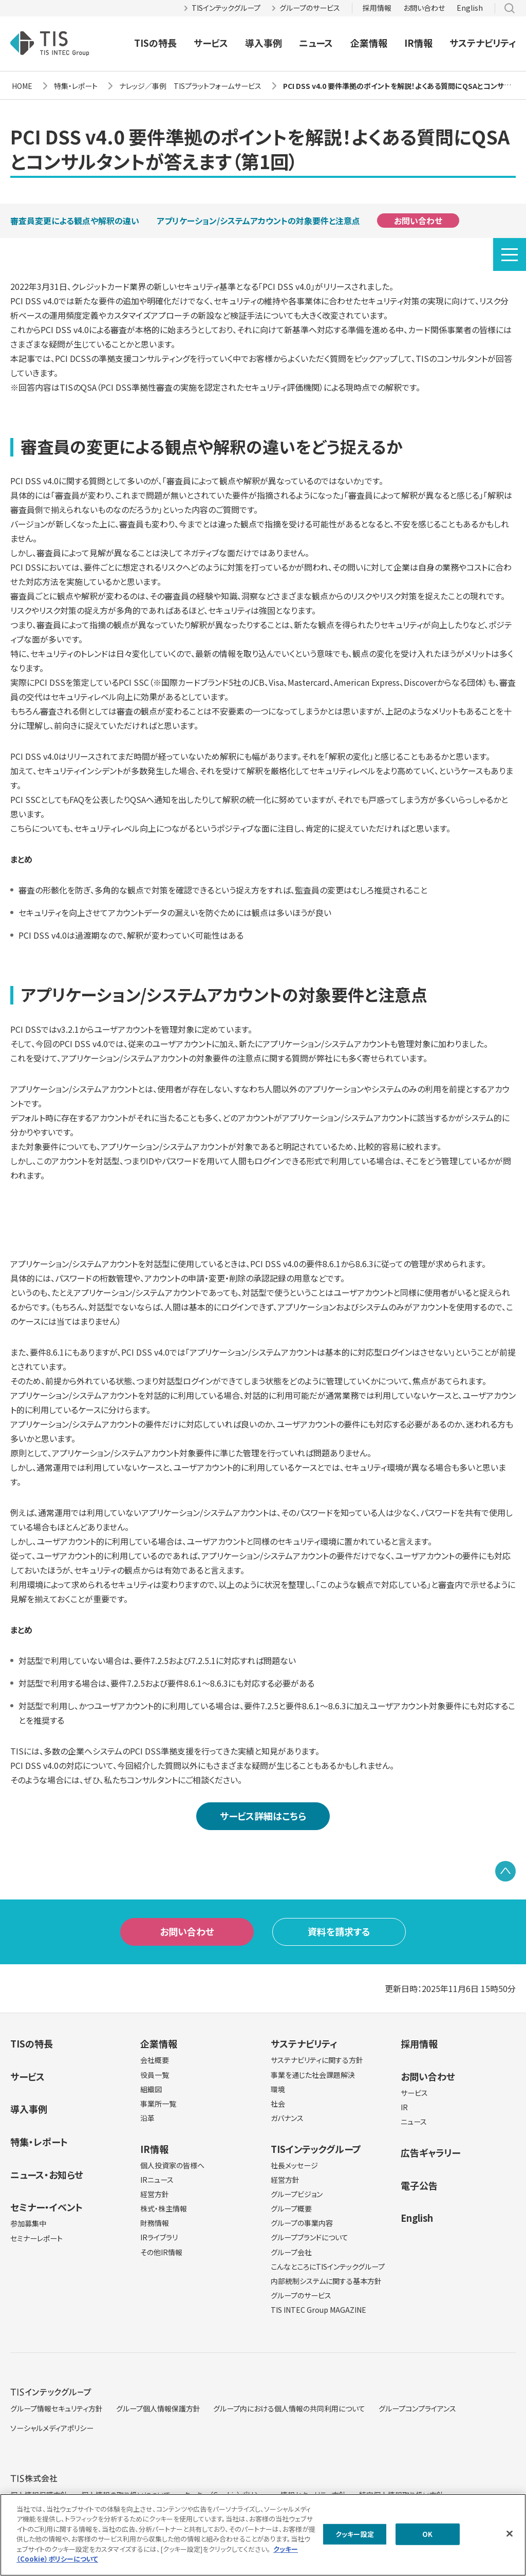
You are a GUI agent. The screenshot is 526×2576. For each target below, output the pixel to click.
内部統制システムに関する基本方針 (326, 2281)
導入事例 (263, 42)
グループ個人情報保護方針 (158, 2408)
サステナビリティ (482, 42)
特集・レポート (39, 2141)
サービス (211, 42)
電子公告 (419, 2185)
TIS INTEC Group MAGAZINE (318, 2310)
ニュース (316, 42)
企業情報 (368, 42)
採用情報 (377, 8)
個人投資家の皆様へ (172, 2165)
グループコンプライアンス (417, 2408)
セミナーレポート (36, 2238)
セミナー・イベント (46, 2207)
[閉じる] (509, 2533)
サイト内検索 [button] (509, 8)
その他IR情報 (161, 2252)
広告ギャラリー (430, 2152)
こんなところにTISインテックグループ (328, 2266)
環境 (278, 2089)
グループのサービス (309, 8)
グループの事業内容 (302, 2223)
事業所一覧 (158, 2103)
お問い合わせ (424, 8)
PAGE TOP (505, 1871)
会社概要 (154, 2060)
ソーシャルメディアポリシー (51, 2428)
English (470, 8)
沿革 (147, 2118)
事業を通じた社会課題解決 (313, 2075)
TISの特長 (155, 42)
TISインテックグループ (226, 8)
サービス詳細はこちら (263, 1815)
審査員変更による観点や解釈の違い (74, 220)
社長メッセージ (294, 2165)
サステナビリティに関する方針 (317, 2060)
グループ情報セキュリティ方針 (56, 2408)
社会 (278, 2103)
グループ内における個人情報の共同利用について (289, 2408)
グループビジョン (297, 2194)
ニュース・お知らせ (46, 2174)
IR (404, 2107)
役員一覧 (154, 2075)
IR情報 (418, 42)
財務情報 (154, 2223)
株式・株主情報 (163, 2208)
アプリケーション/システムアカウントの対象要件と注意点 (258, 220)
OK (427, 2534)
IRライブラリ (159, 2237)
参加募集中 (28, 2223)
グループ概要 (291, 2208)
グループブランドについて (309, 2237)
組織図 (151, 2089)
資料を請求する (339, 1931)
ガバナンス (287, 2118)
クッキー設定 (354, 2534)
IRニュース (157, 2180)
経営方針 (154, 2194)
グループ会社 (291, 2252)
